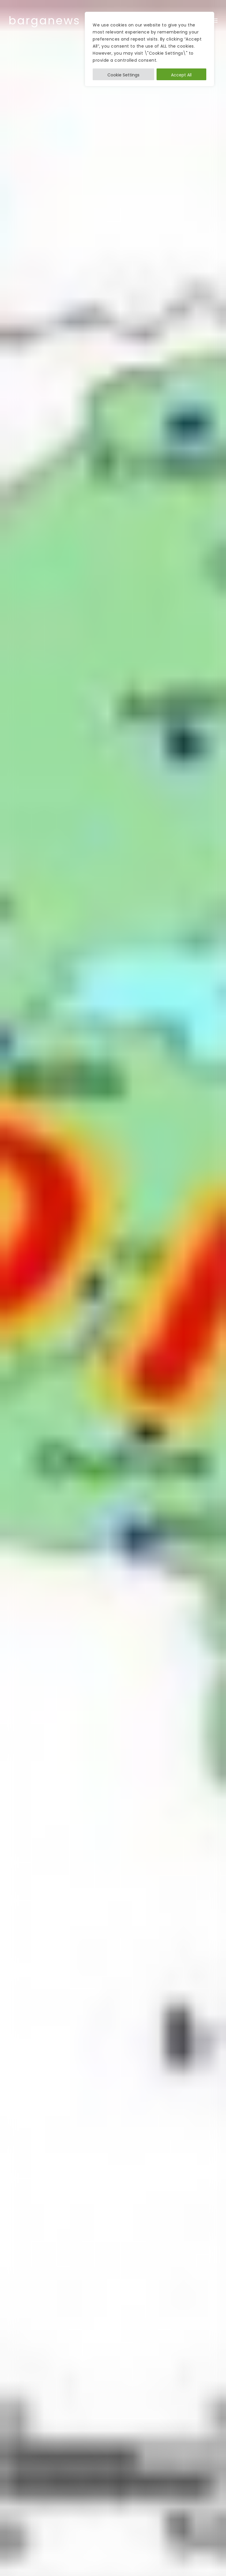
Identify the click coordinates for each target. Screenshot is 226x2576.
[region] (149, 49)
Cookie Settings (123, 75)
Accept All (181, 75)
